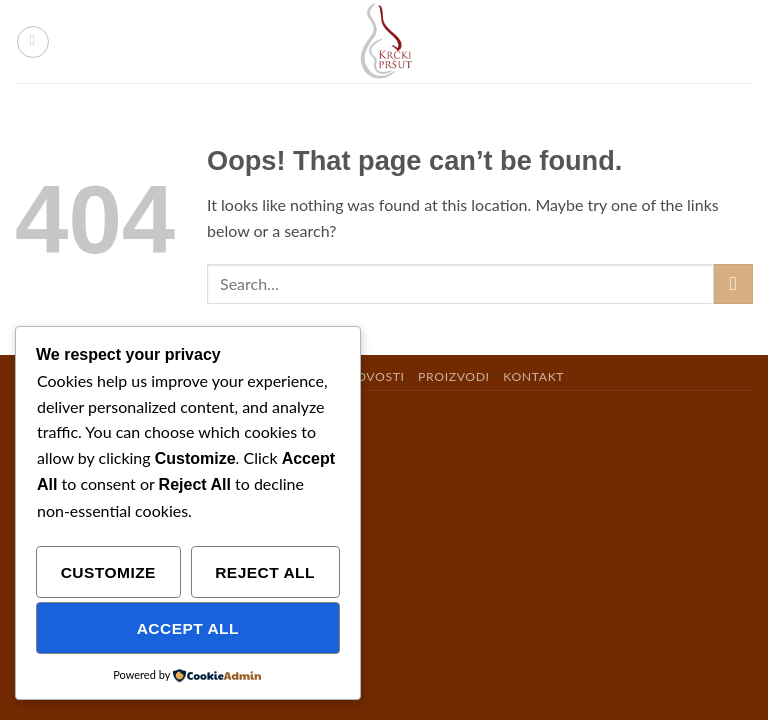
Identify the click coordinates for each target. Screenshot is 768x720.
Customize (108, 572)
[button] (33, 42)
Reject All (265, 572)
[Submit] (733, 283)
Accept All (188, 628)
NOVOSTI (375, 376)
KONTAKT (533, 376)
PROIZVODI (454, 376)
